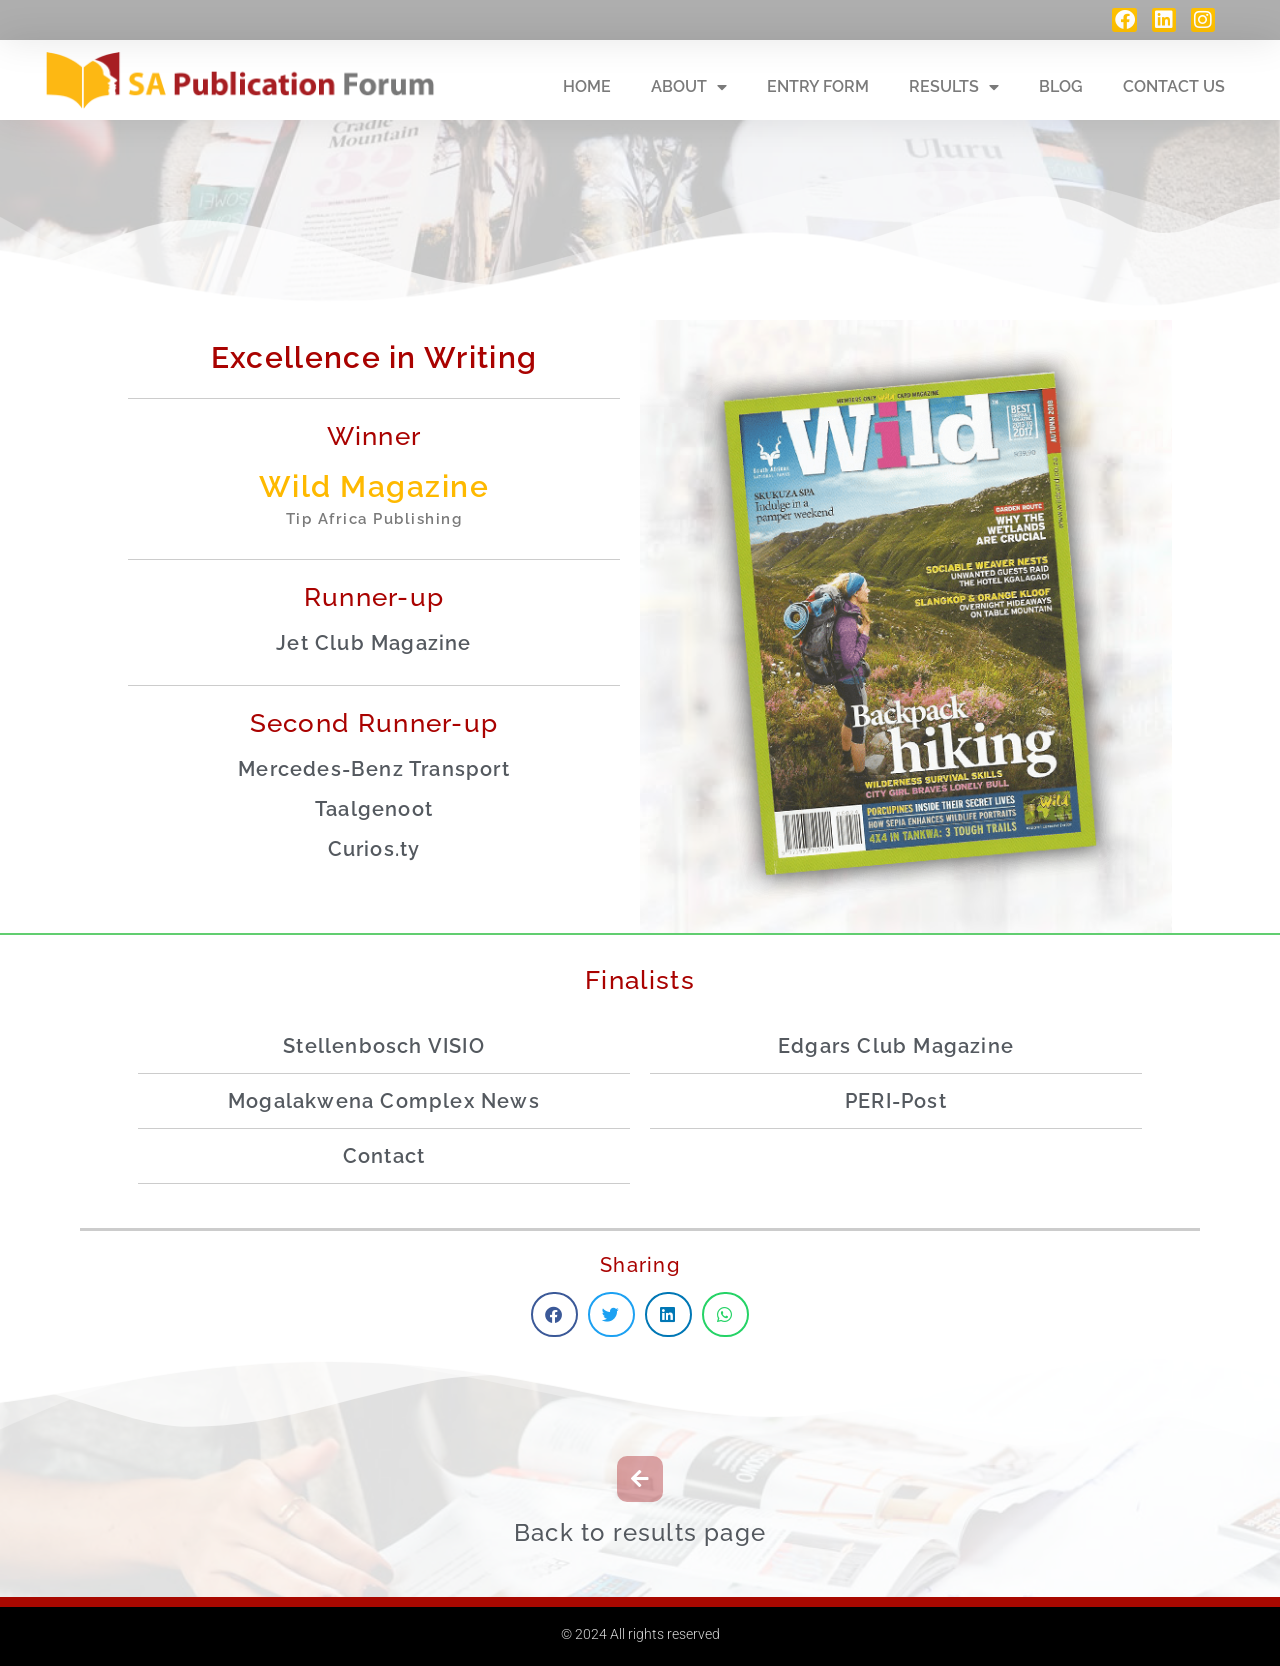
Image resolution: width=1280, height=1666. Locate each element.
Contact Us (1174, 86)
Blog (1061, 86)
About (689, 87)
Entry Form (818, 86)
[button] (554, 1314)
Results (954, 87)
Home (587, 86)
